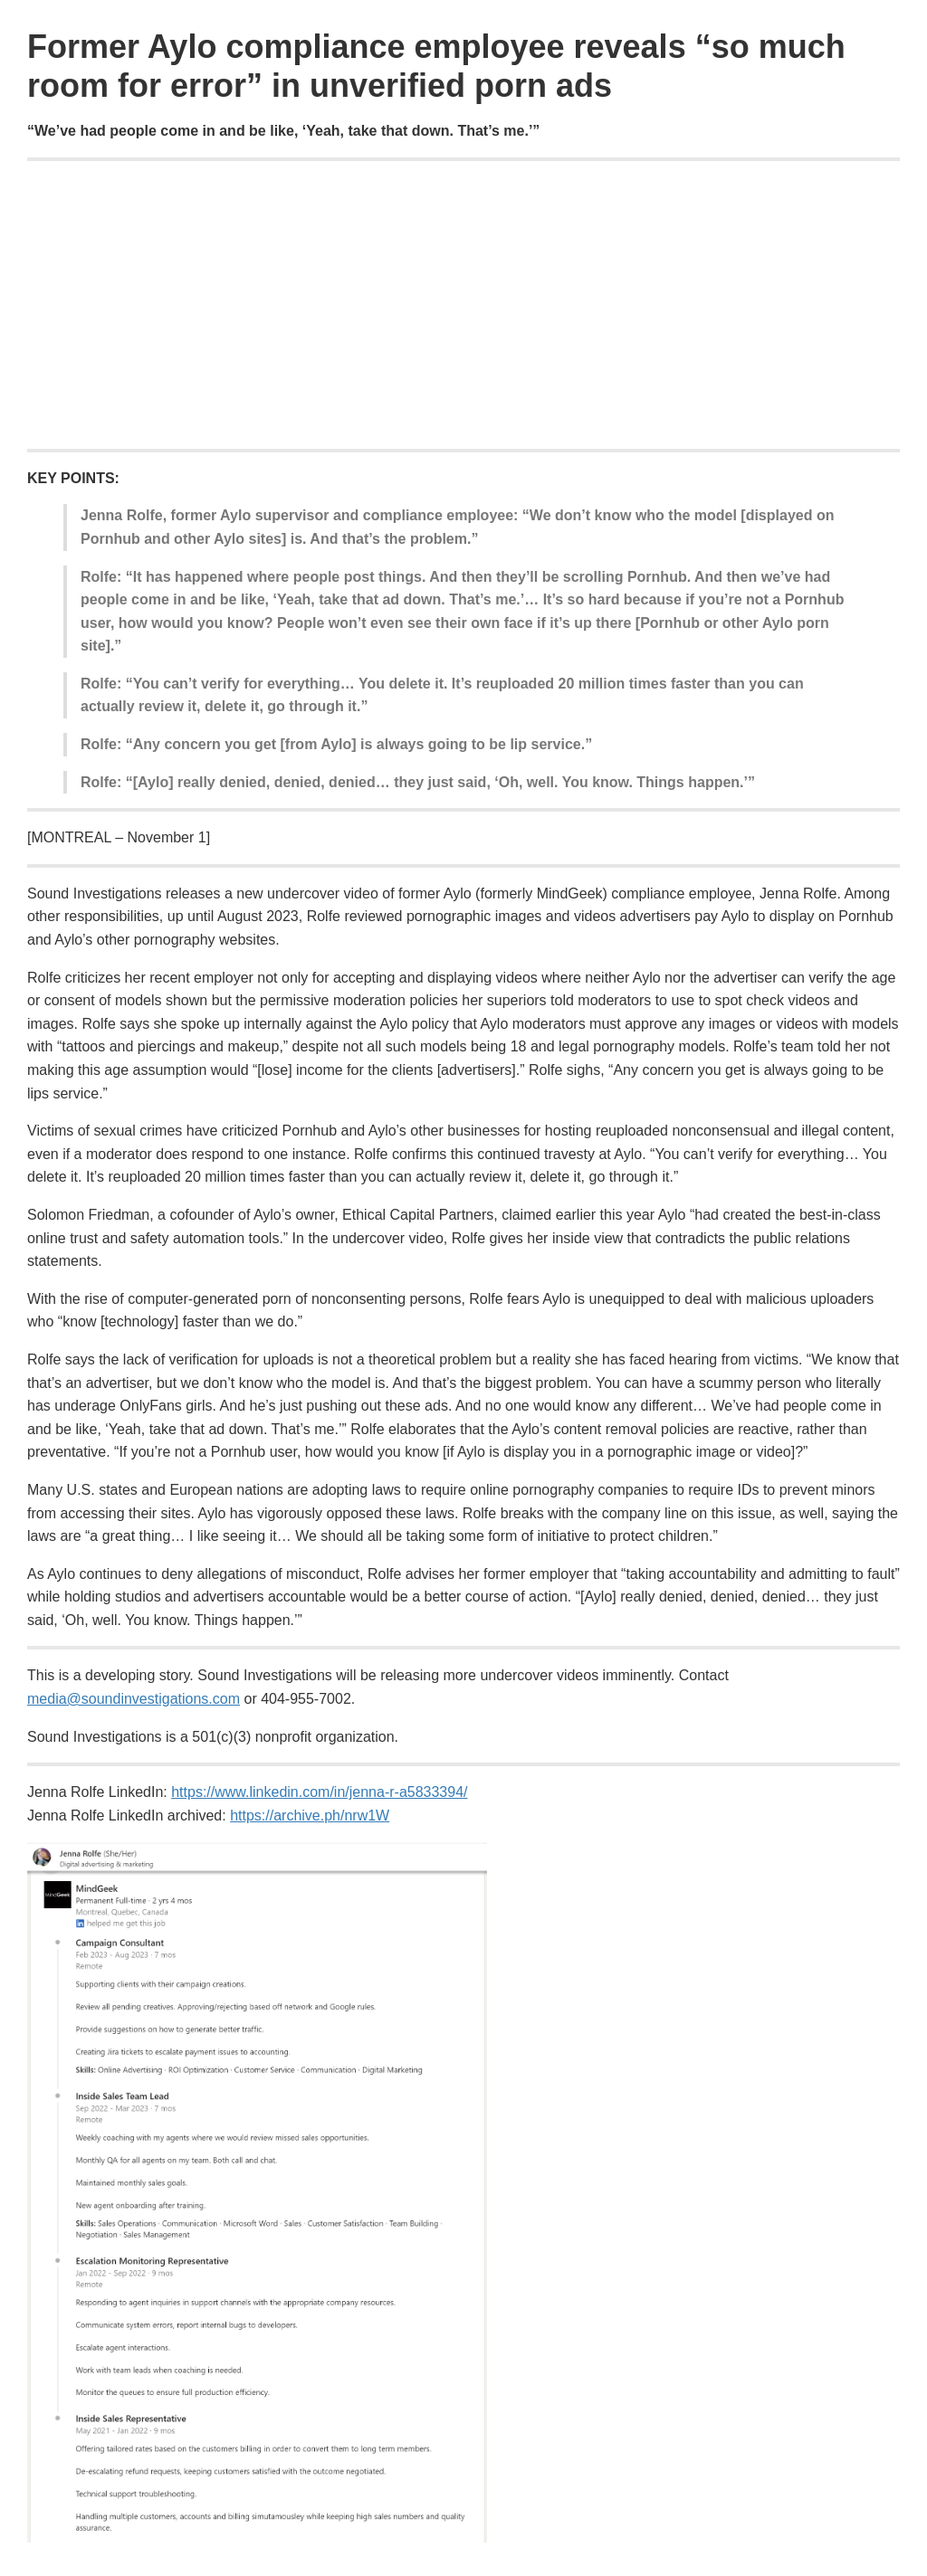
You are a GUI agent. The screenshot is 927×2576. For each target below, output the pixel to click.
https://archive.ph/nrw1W (309, 1815)
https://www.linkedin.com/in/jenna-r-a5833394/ (319, 1792)
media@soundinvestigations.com (133, 1698)
